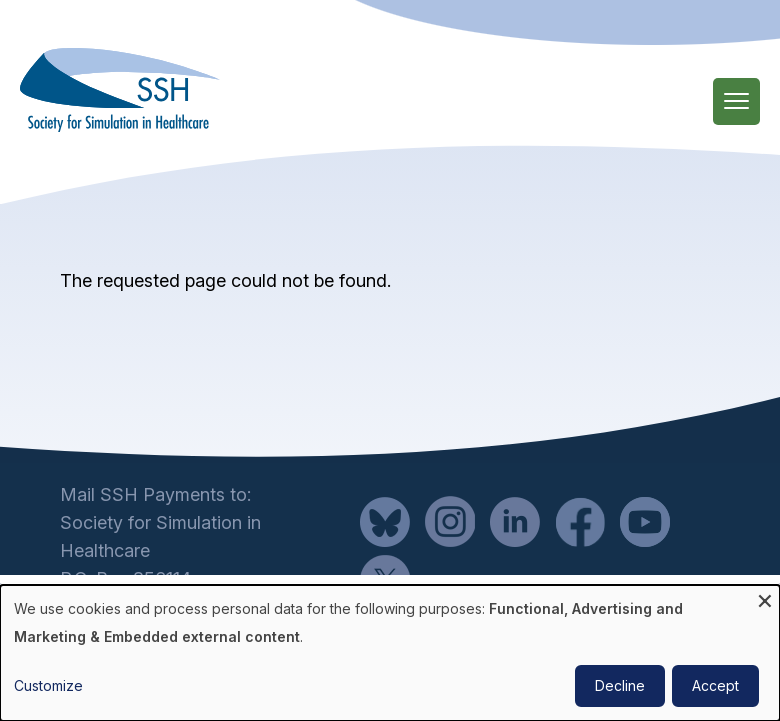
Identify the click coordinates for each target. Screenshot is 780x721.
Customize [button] (48, 685)
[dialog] (390, 653)
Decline (620, 685)
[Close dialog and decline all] (765, 597)
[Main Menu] (736, 101)
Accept (715, 685)
